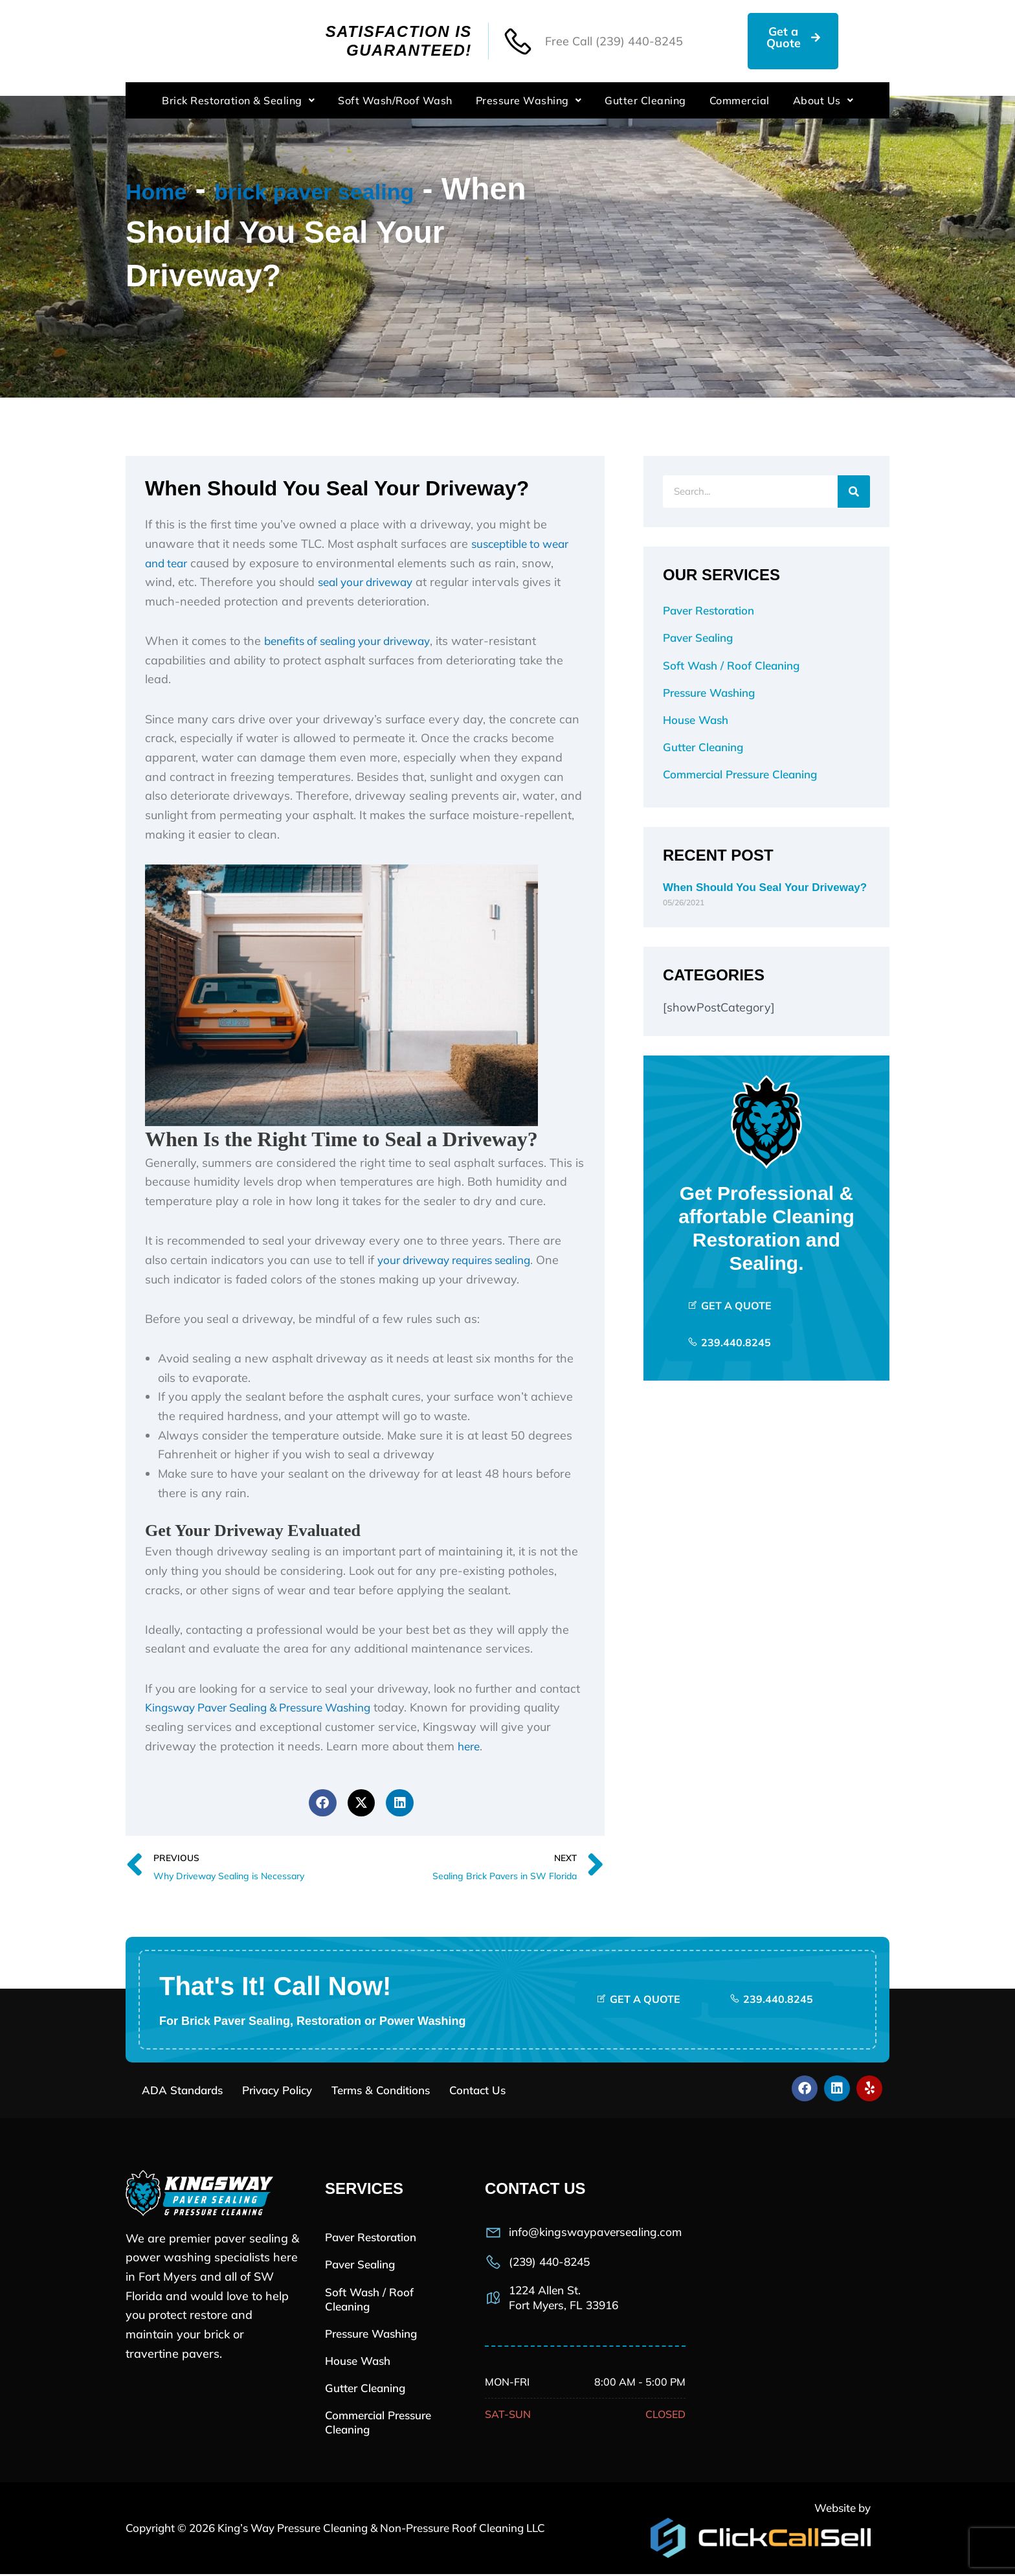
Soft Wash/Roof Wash (395, 100)
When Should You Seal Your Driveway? (765, 887)
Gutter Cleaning (645, 100)
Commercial (739, 100)
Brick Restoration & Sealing (238, 100)
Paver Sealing (698, 637)
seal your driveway (369, 581)
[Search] (854, 491)
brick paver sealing (380, 189)
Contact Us (477, 2092)
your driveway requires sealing (461, 1259)
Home (169, 189)
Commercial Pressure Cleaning (740, 774)
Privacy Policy (277, 2092)
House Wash (695, 720)
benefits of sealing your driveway (354, 640)
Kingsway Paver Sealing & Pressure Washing (268, 1707)
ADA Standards (182, 2092)
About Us (823, 100)
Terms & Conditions (380, 2092)
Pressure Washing (529, 100)
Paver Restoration (708, 610)
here (470, 1746)
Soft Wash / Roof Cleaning (731, 665)
